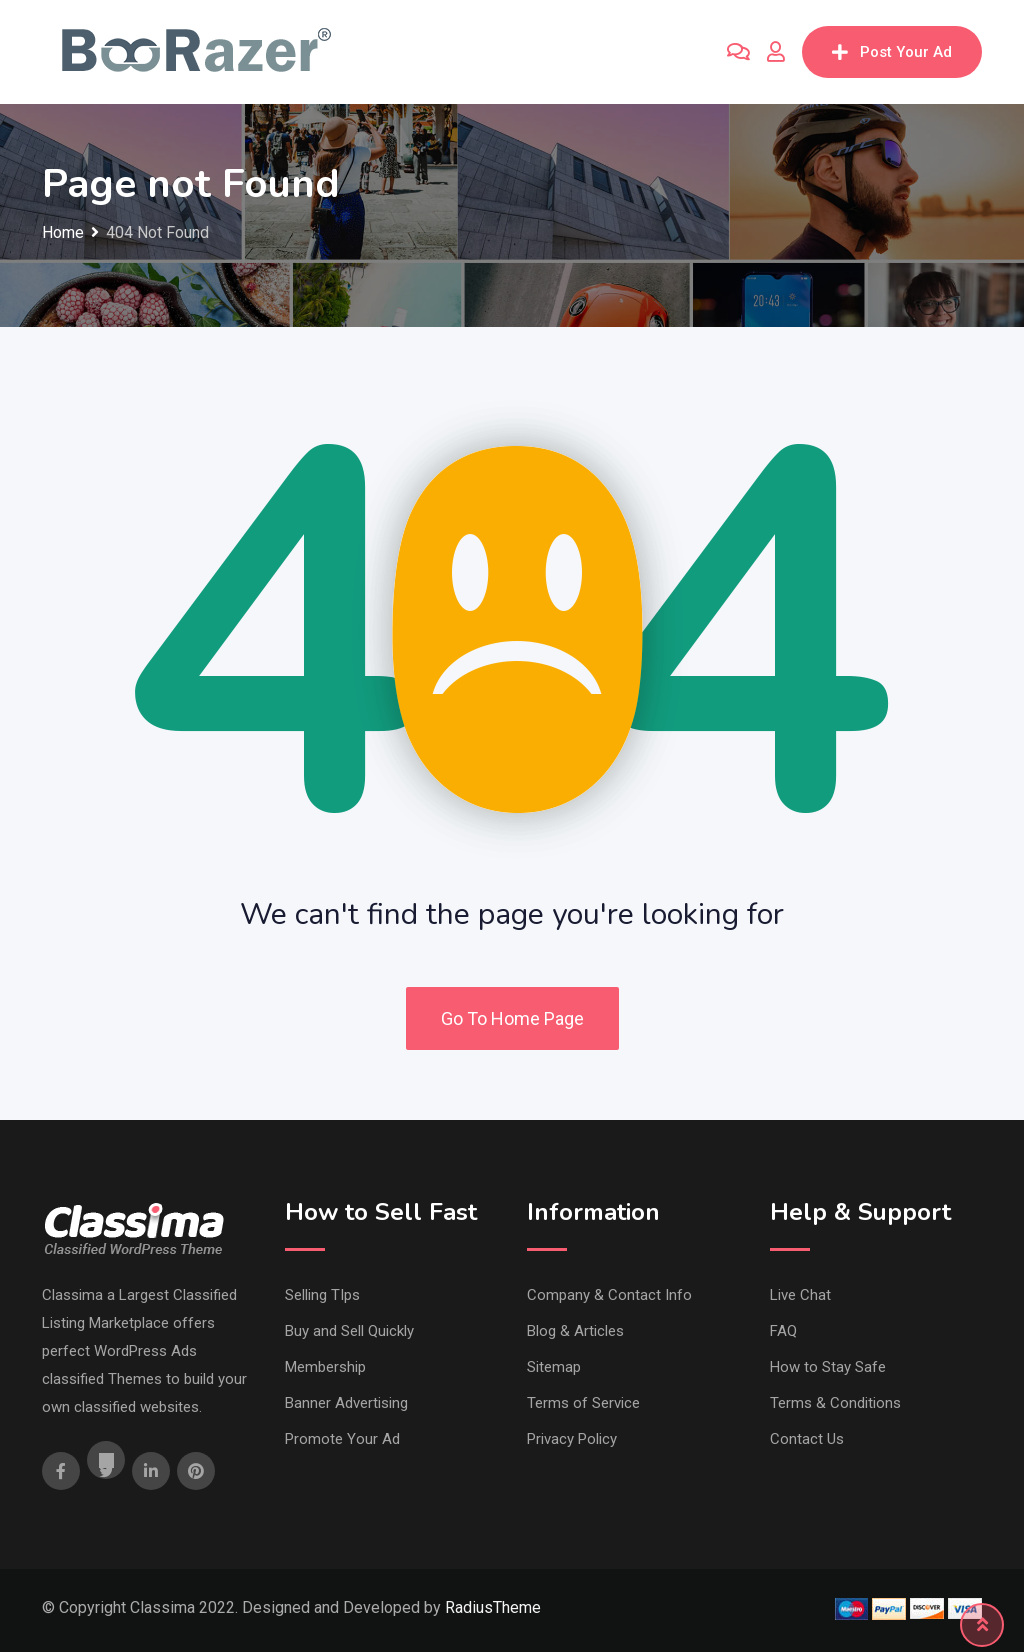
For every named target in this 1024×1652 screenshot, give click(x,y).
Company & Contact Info (609, 1295)
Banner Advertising (346, 1403)
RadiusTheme (493, 1607)
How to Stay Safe (828, 1367)
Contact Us (807, 1439)
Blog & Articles (575, 1331)
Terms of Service (583, 1403)
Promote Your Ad (342, 1439)
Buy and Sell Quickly (349, 1331)
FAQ (783, 1331)
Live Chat (800, 1295)
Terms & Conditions (835, 1403)
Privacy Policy (572, 1439)
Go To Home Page (512, 1018)
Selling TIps (322, 1295)
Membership (325, 1367)
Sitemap (554, 1367)
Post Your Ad (892, 52)
